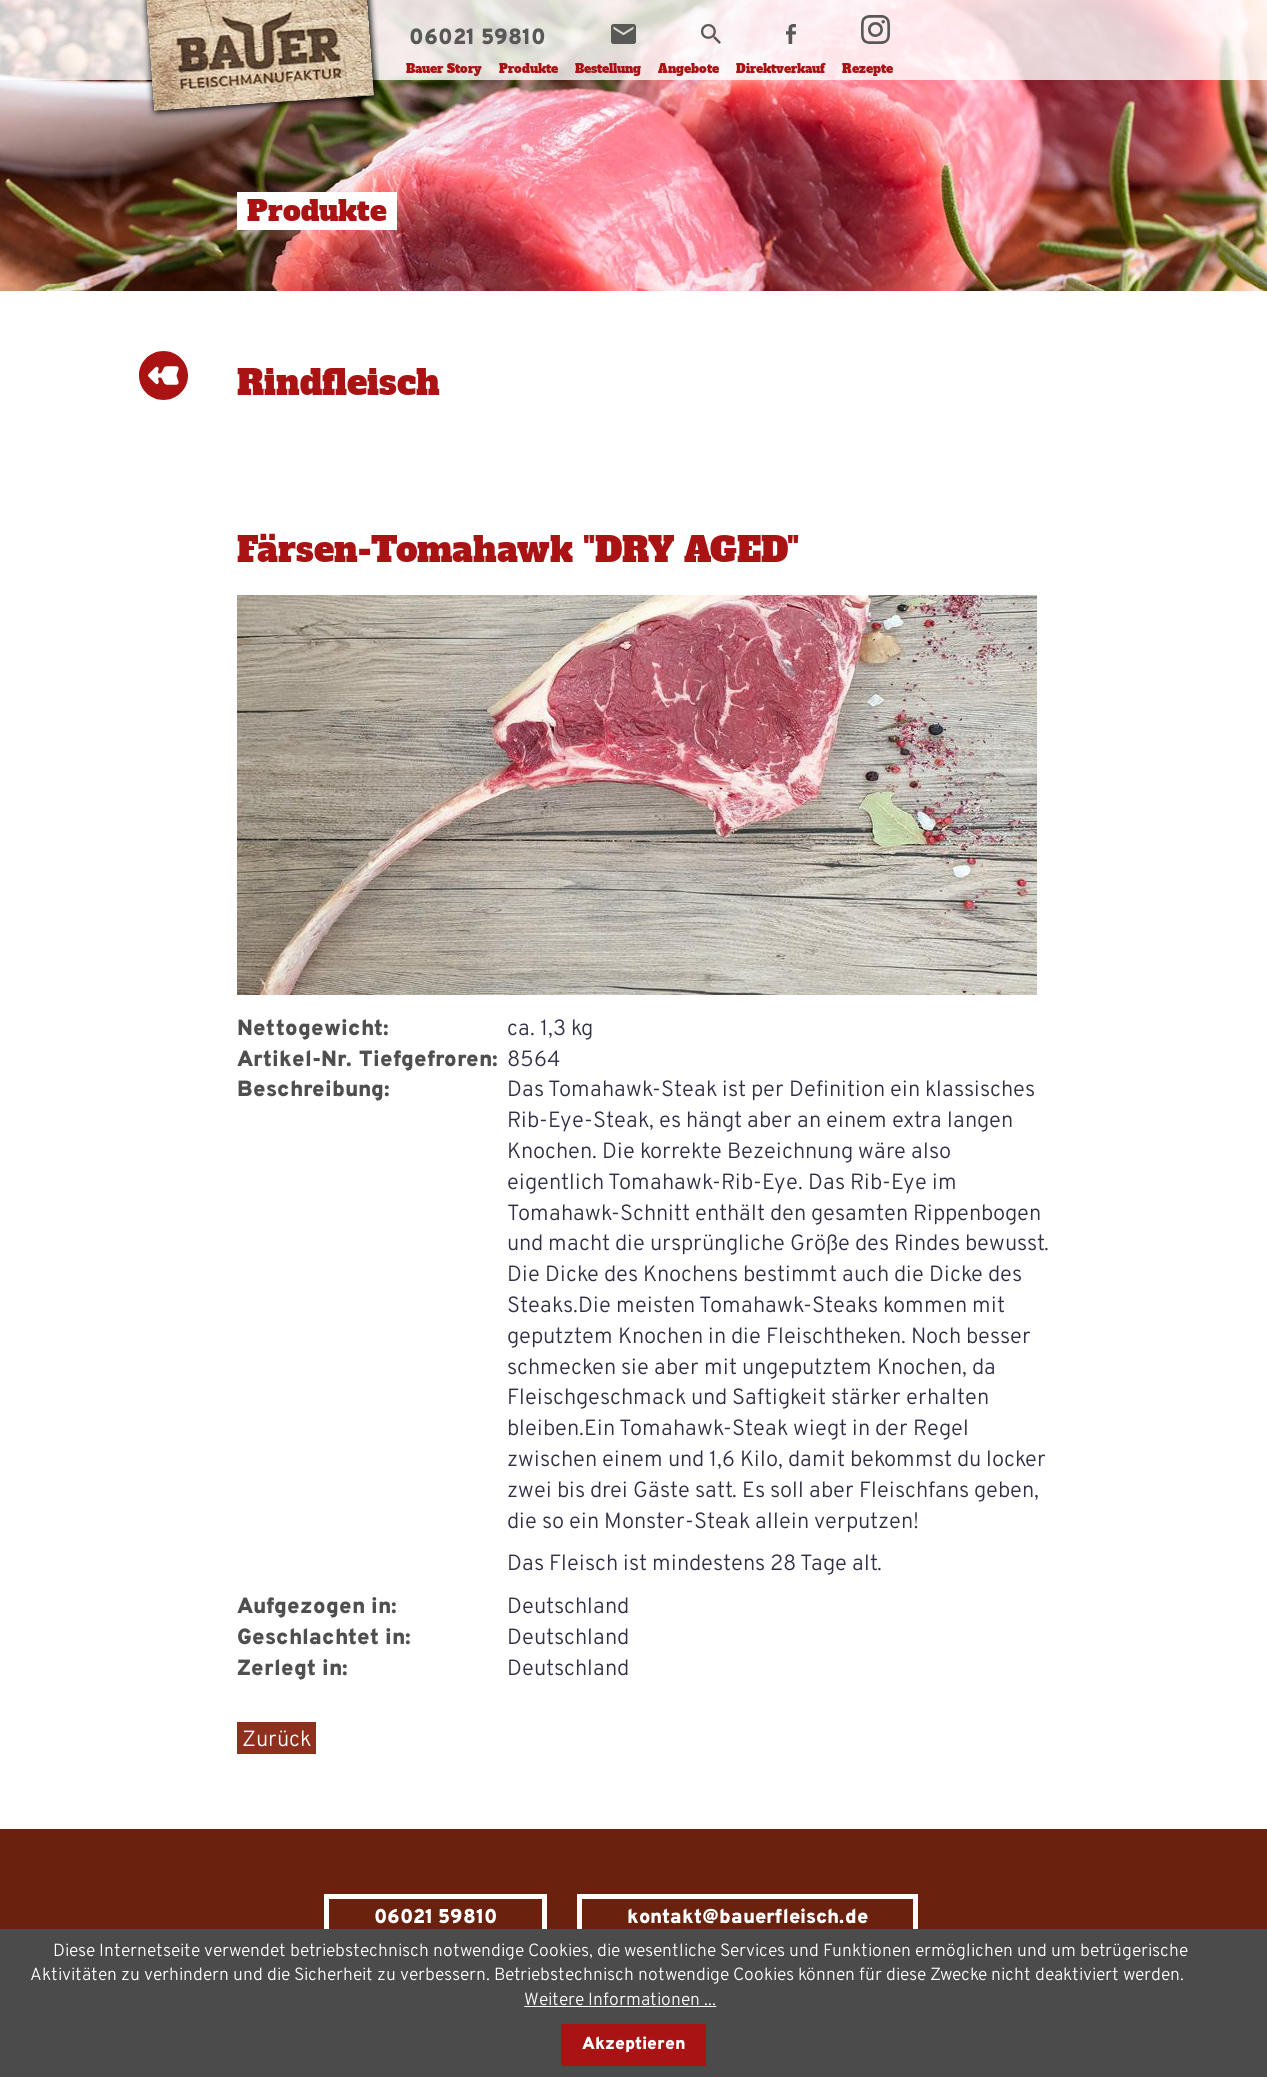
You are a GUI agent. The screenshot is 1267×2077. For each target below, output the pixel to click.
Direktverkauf (780, 69)
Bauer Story (444, 69)
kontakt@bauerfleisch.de (747, 1918)
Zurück (276, 1740)
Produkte (528, 69)
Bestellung (608, 69)
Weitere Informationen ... (620, 2000)
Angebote (688, 69)
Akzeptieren (634, 2045)
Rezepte (867, 69)
